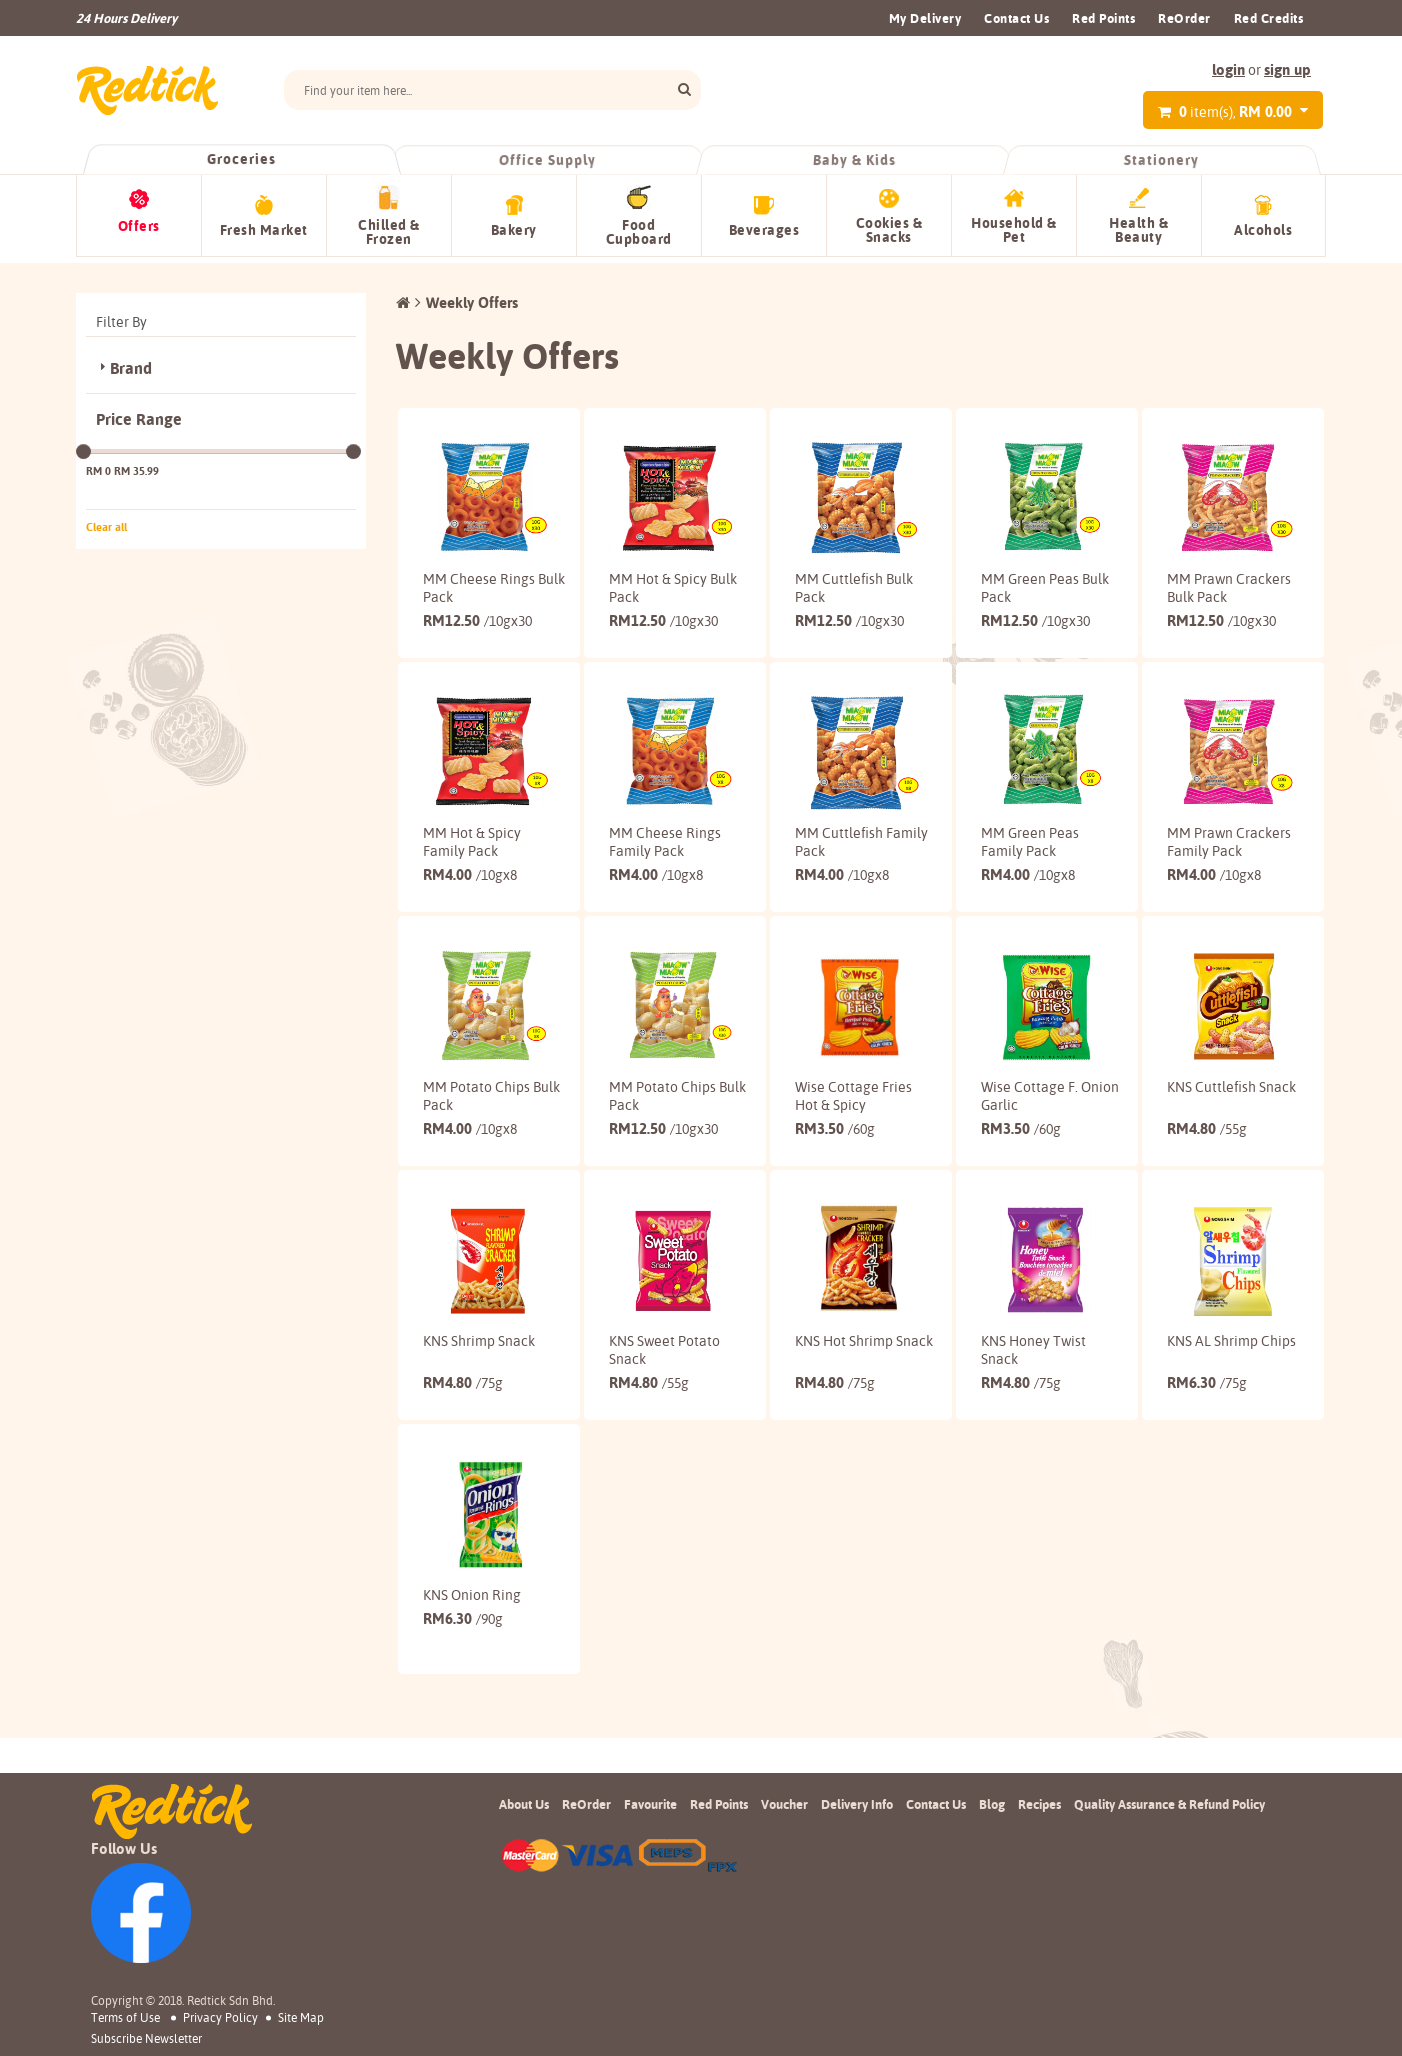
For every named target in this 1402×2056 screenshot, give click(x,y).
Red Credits (1269, 18)
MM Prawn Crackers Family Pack (1217, 880)
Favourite (650, 1884)
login (1228, 69)
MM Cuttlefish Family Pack (839, 871)
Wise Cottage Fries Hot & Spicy (847, 1160)
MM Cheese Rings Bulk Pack (479, 582)
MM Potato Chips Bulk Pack (476, 1160)
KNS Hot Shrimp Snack (844, 1431)
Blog (992, 1884)
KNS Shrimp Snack (479, 1422)
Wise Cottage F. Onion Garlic (1029, 1160)
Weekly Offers (472, 296)
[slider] (83, 445)
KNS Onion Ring (472, 1693)
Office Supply (548, 160)
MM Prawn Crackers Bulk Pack (1209, 591)
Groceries (241, 159)
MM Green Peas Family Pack (1030, 871)
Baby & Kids (855, 160)
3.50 (835, 1192)
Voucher (784, 1884)
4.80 (1207, 1192)
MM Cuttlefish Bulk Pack (839, 582)
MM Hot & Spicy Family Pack (472, 871)
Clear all (106, 521)
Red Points (1103, 18)
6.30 (1207, 1463)
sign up (1287, 69)
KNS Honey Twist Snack (1033, 1431)
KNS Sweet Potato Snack (664, 1431)
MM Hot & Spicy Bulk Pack (658, 582)
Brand (131, 362)
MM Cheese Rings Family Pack (665, 871)
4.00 (470, 921)
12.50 (477, 632)
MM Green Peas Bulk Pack (1030, 582)
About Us (524, 1884)
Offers (139, 226)
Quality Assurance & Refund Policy (1169, 1884)
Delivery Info (857, 1884)
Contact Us (1016, 18)
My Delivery (925, 18)
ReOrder (1184, 18)
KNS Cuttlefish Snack (1211, 1160)
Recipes (1039, 1884)
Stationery (1161, 160)
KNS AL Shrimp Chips (1212, 1431)
